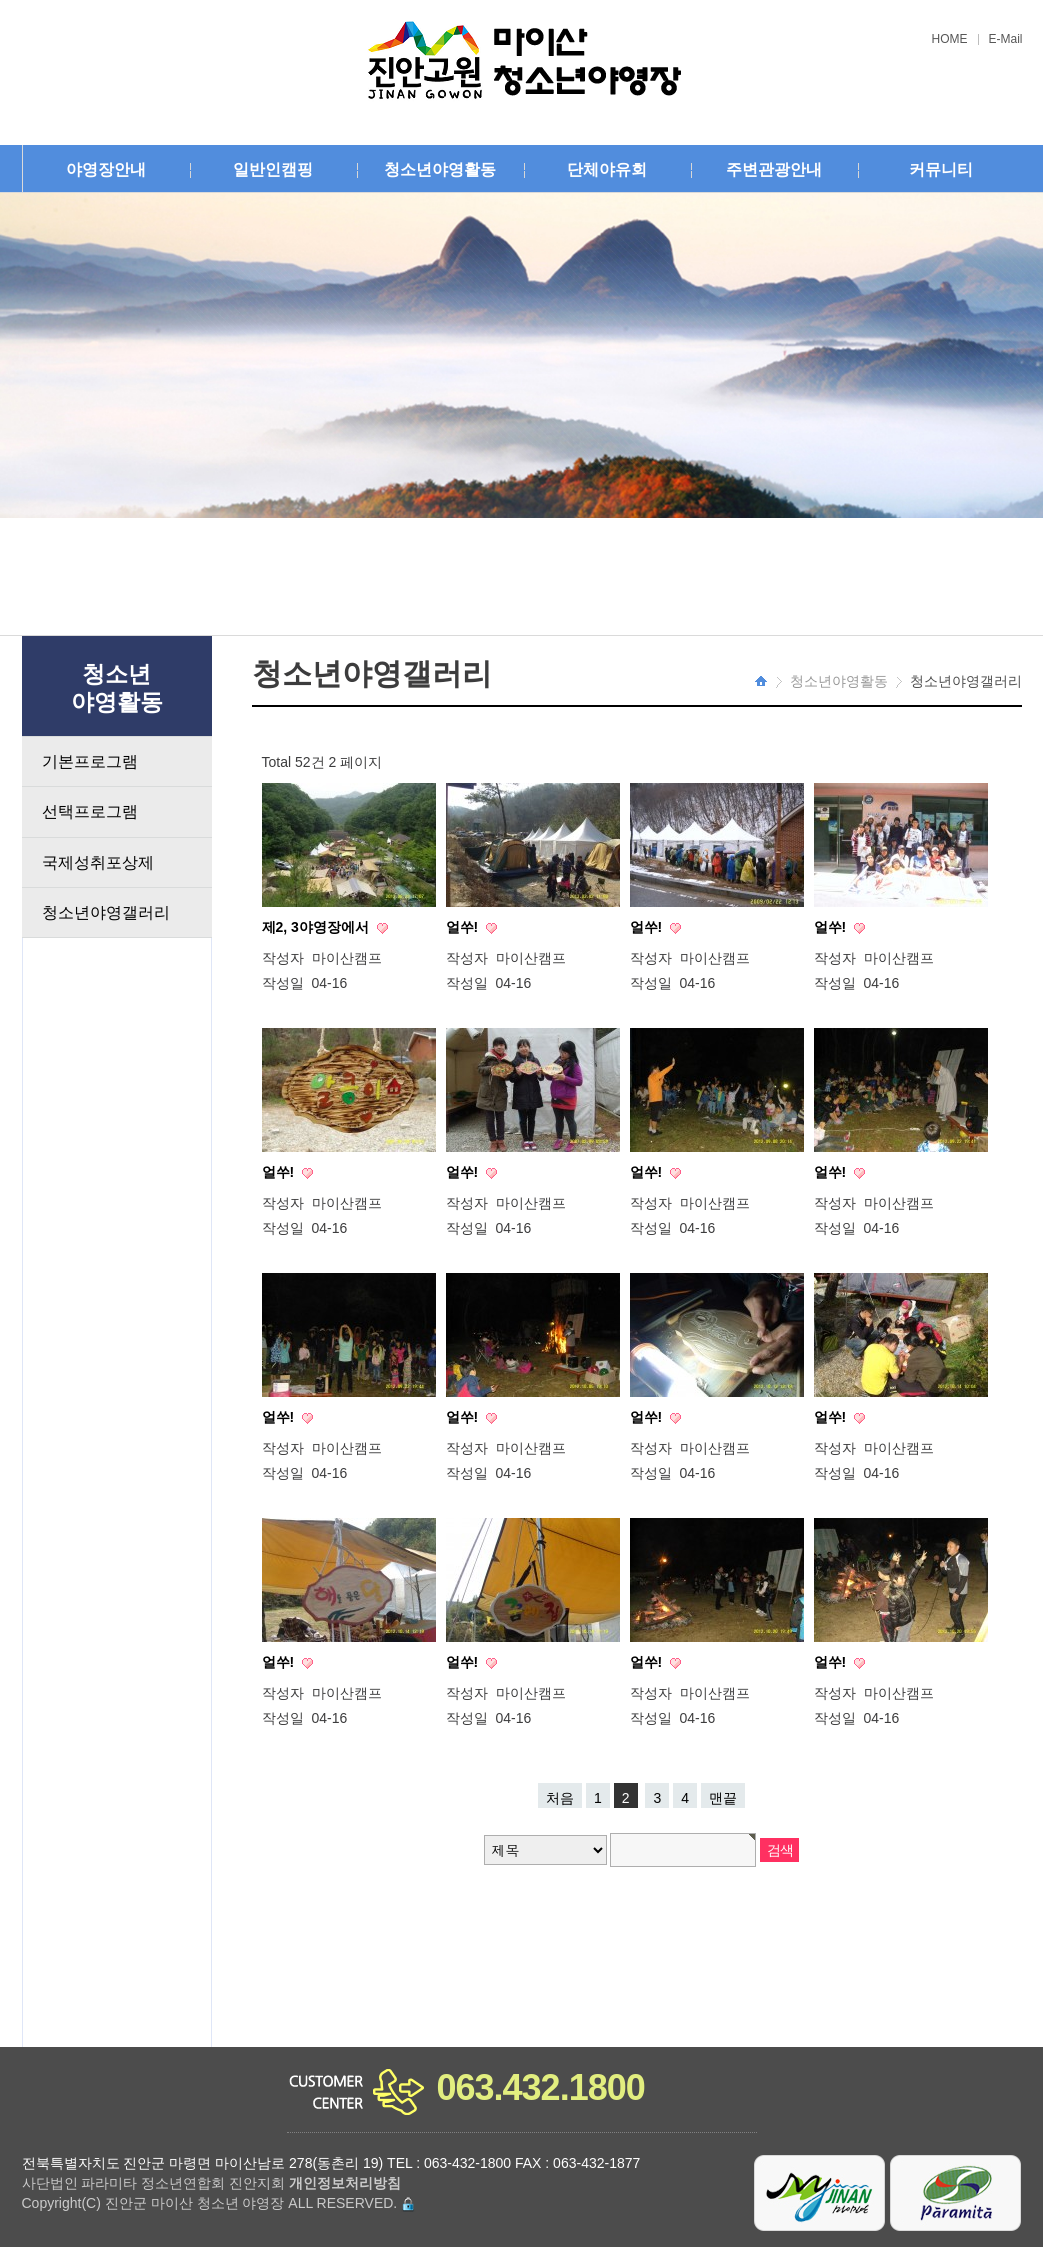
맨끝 (723, 1798)
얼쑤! (464, 927)
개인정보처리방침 (345, 2183)
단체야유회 (607, 169)
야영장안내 (106, 169)
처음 (560, 1798)
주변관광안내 (774, 169)
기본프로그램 (90, 761)
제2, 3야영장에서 (317, 927)
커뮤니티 (941, 169)
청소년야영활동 (440, 169)
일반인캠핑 (273, 169)
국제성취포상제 (98, 862)
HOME (950, 39)
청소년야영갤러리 (106, 912)
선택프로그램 (90, 811)
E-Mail (1006, 39)
